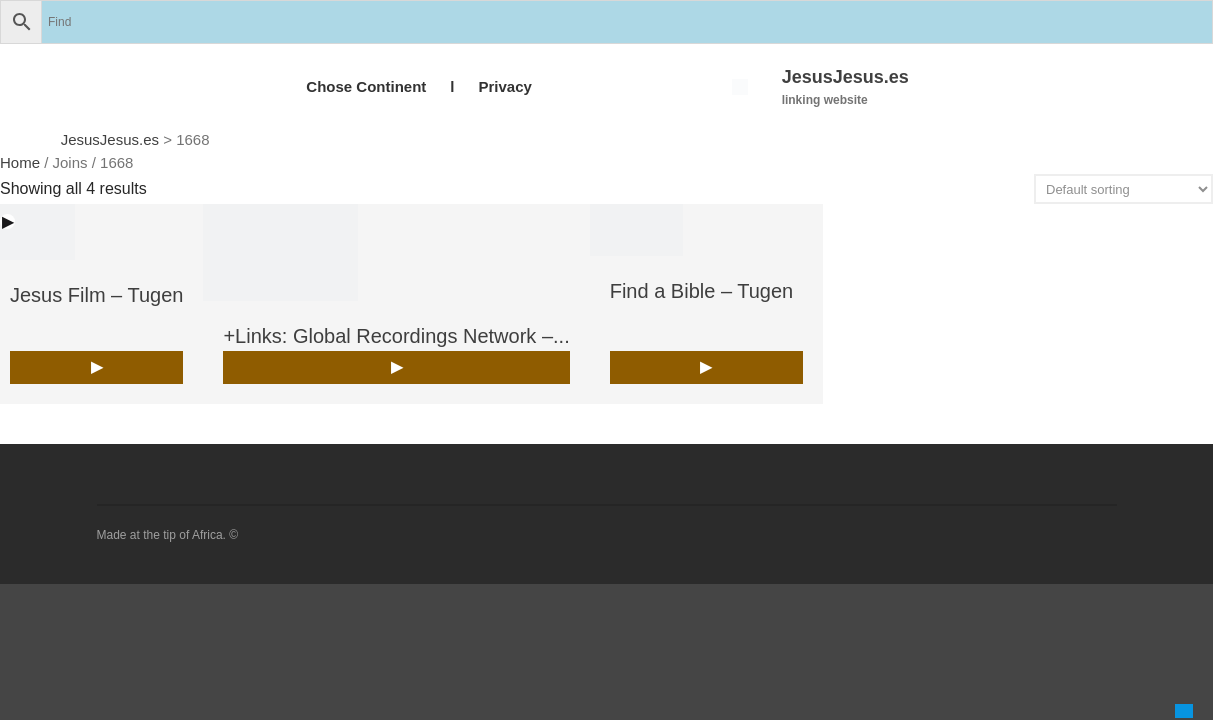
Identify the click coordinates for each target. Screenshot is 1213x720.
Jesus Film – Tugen (96, 295)
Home (20, 162)
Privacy (504, 86)
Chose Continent (366, 86)
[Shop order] (1123, 189)
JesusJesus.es (845, 77)
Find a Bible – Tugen (701, 291)
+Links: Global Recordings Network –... (396, 336)
